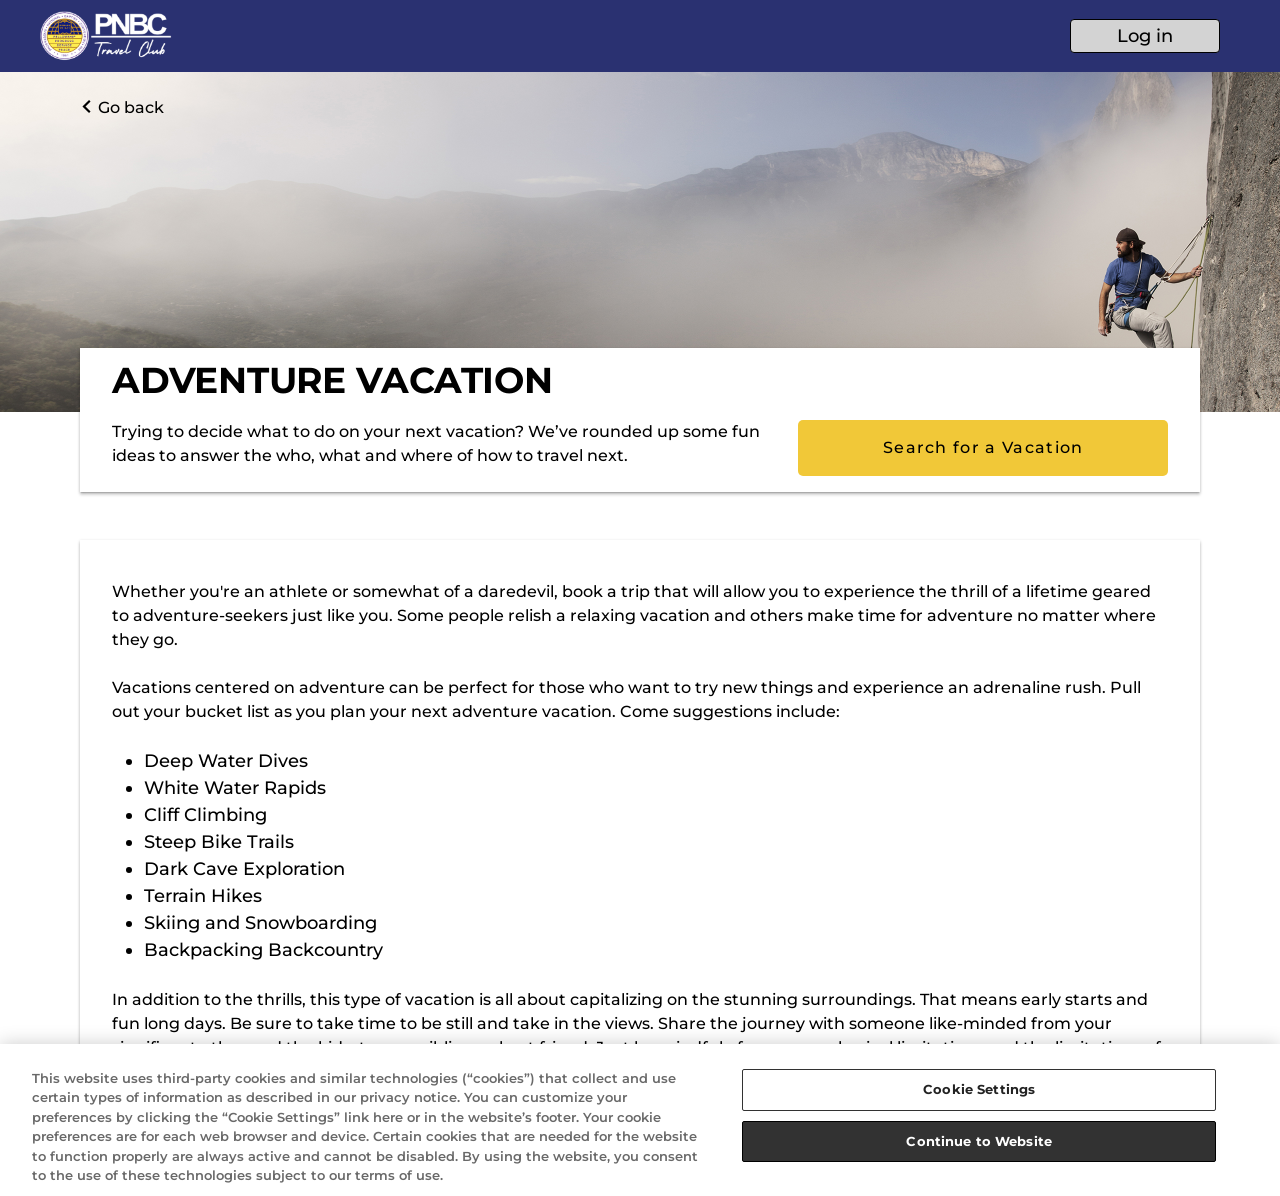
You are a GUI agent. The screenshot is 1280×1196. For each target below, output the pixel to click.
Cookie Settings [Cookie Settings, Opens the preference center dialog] (979, 1089)
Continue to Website (978, 1141)
